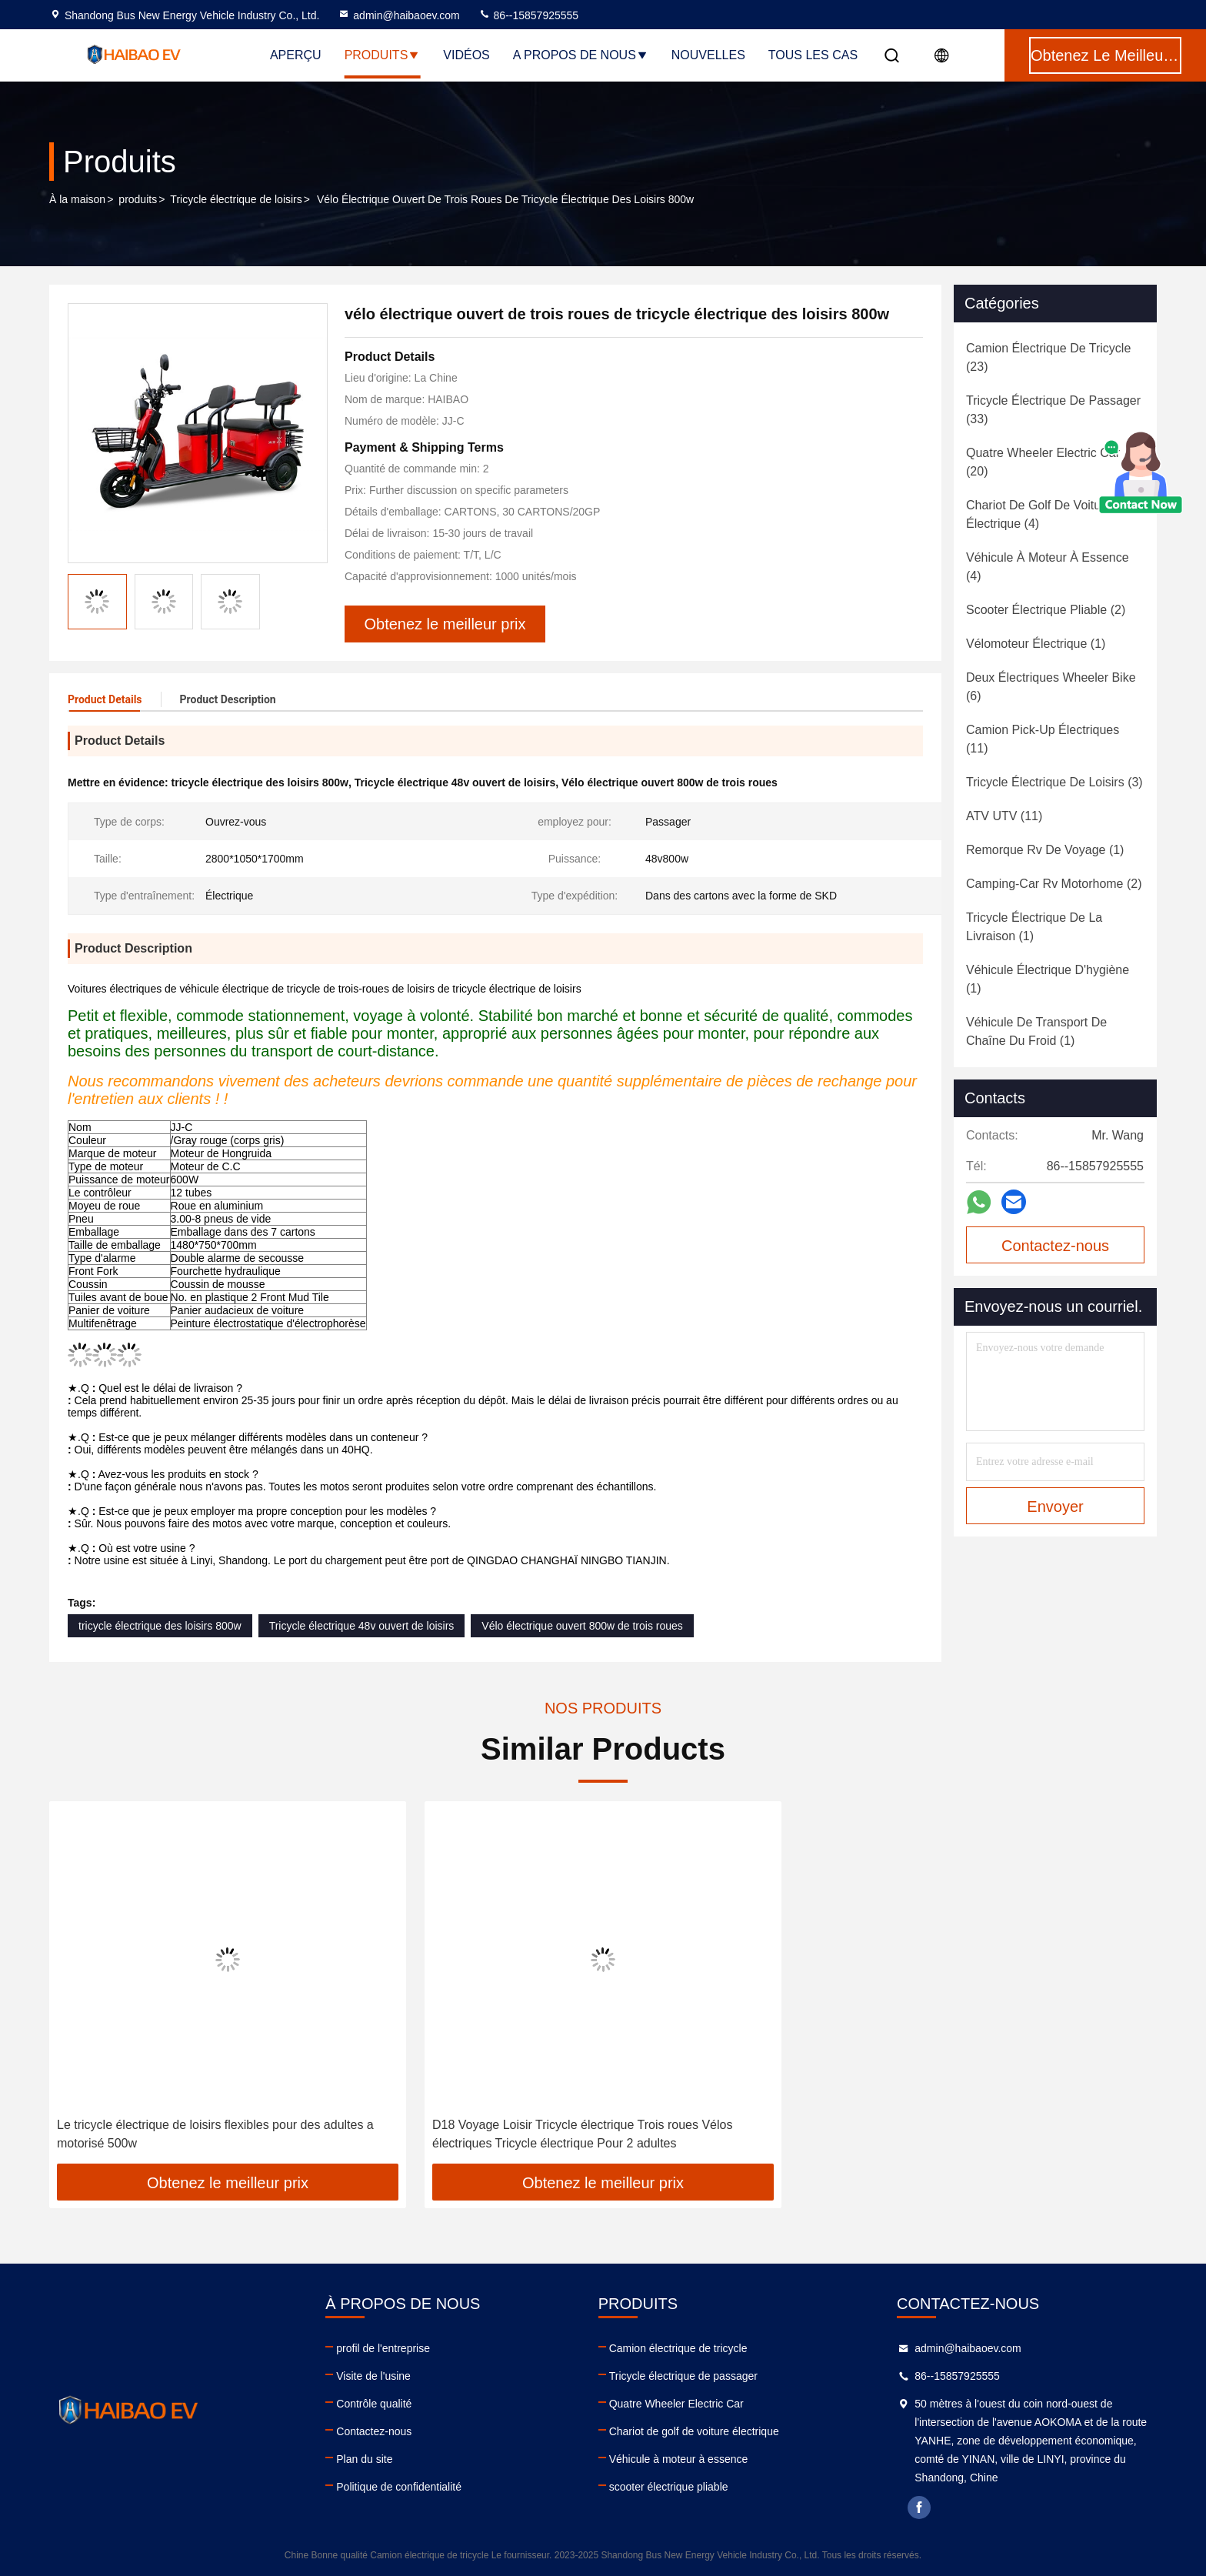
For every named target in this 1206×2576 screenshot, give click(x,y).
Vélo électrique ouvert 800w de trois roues (581, 1626)
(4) (1038, 514)
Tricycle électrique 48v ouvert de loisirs (362, 1626)
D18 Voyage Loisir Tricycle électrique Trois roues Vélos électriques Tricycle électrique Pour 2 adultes (582, 2134)
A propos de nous (580, 55)
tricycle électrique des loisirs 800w (160, 1626)
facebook (919, 2507)
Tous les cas (813, 55)
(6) (1051, 686)
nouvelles (708, 55)
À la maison (77, 199)
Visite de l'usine (373, 2376)
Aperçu (295, 55)
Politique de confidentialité (398, 2487)
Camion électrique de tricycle (678, 2348)
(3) (1054, 782)
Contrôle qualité (373, 2403)
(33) (1053, 409)
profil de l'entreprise (383, 2348)
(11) (1042, 739)
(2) (1045, 609)
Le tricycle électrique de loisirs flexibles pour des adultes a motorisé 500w (215, 2134)
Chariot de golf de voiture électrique (694, 2431)
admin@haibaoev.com (398, 15)
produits (137, 199)
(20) (1043, 462)
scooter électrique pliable (668, 2487)
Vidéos (466, 55)
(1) (1035, 643)
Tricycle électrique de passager (683, 2376)
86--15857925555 (528, 15)
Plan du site (364, 2459)
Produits (383, 55)
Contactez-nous (373, 2431)
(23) (1048, 357)
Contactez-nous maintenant (1055, 1250)
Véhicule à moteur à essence (678, 2459)
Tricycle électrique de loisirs (236, 199)
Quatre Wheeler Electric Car (676, 2403)
